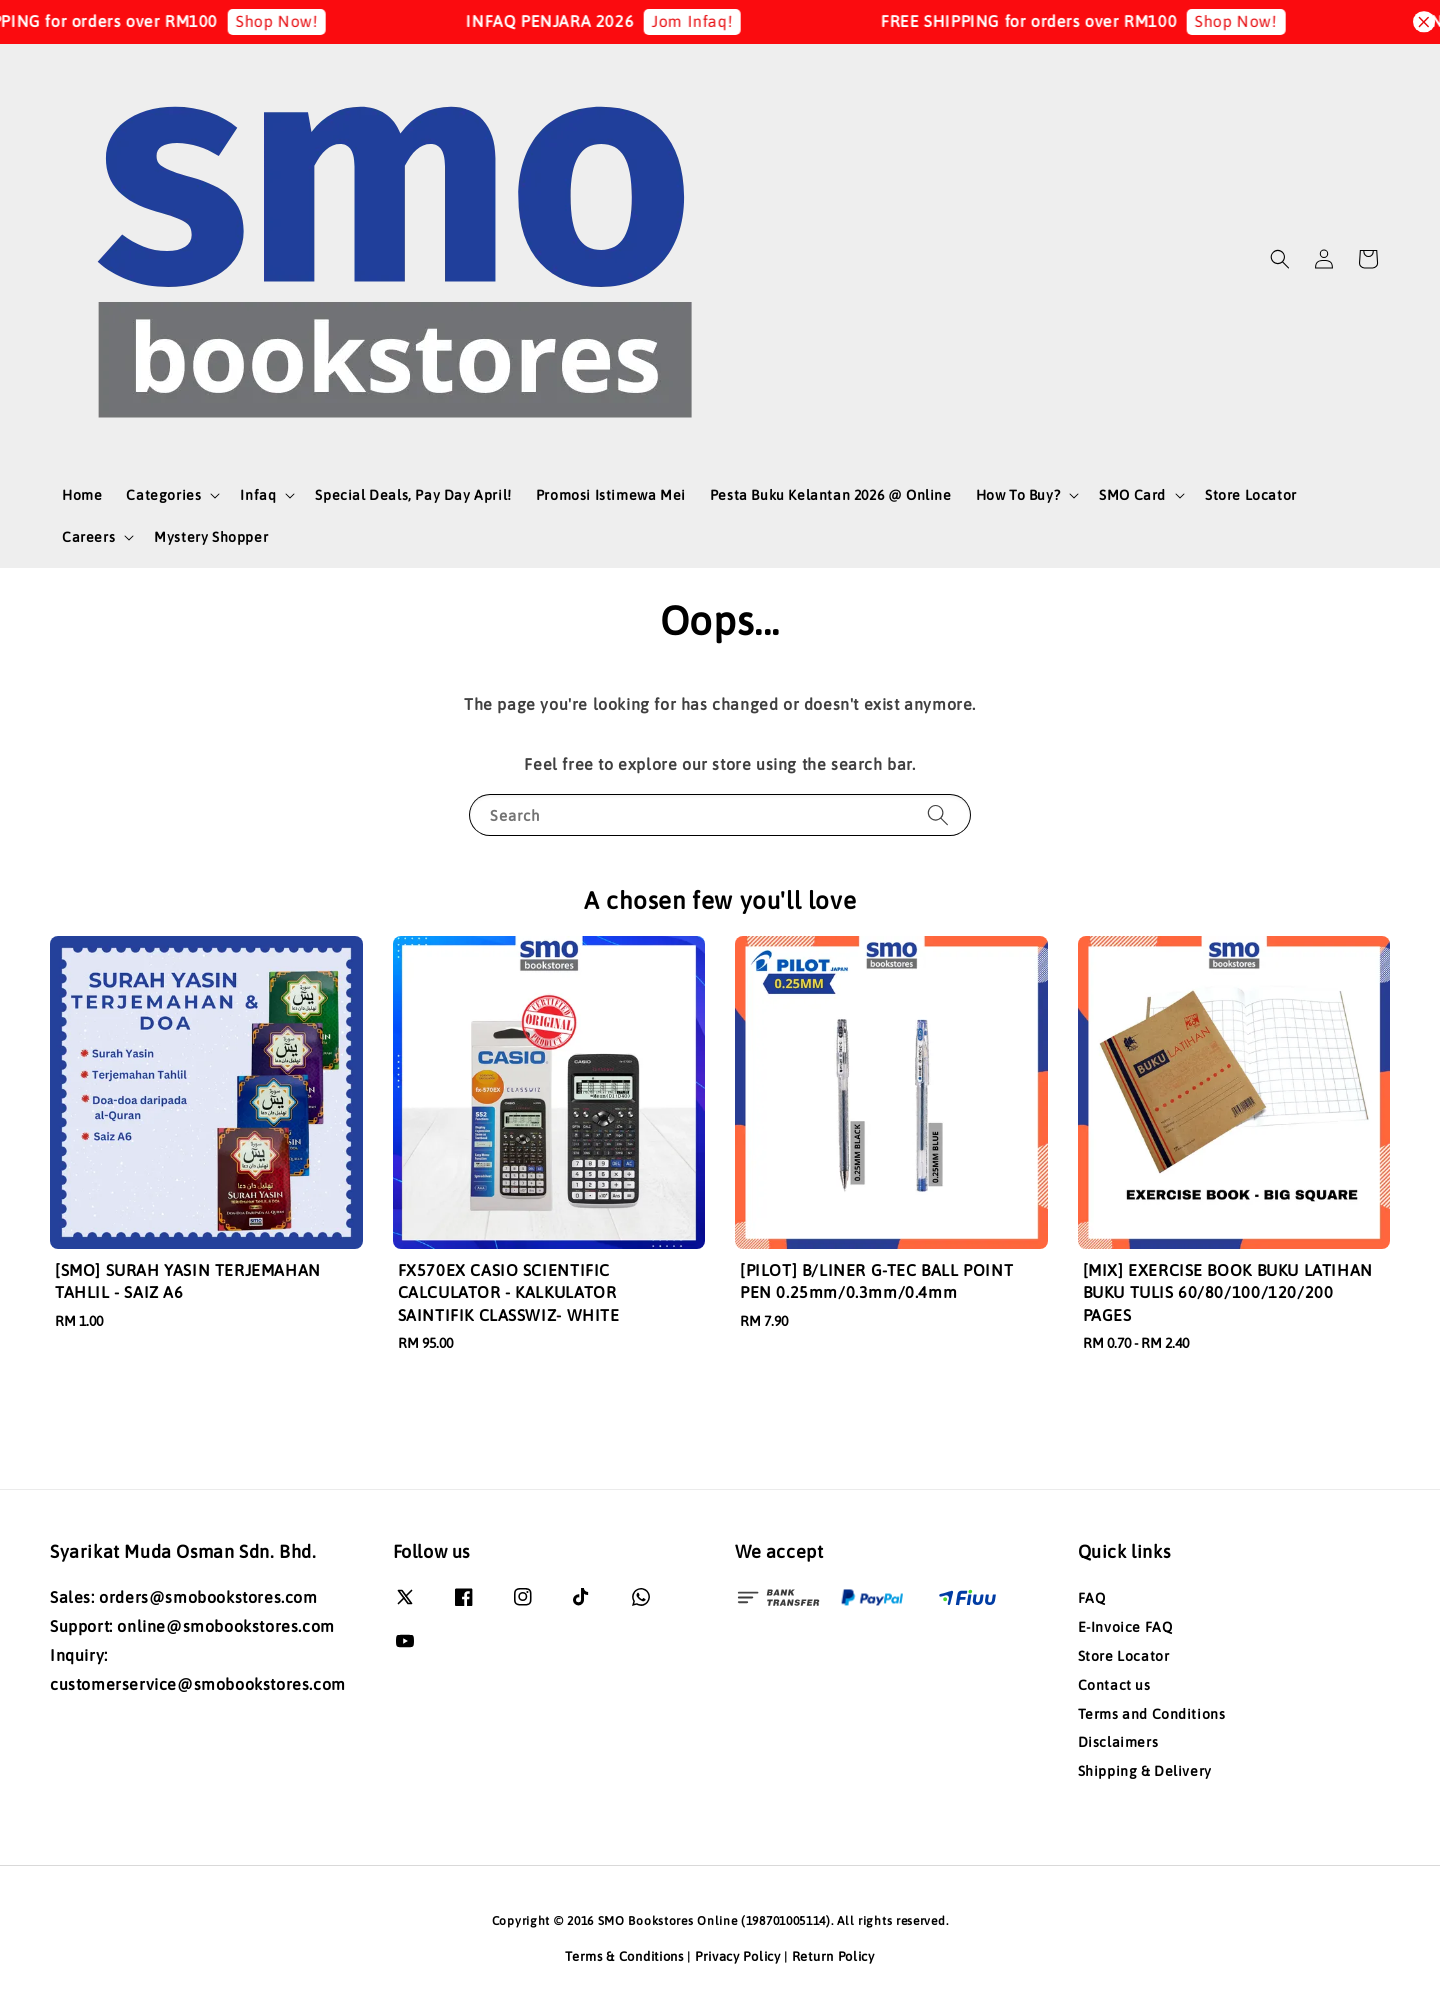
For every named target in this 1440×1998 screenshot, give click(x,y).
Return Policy (833, 1956)
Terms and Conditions (1152, 1714)
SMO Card (1132, 495)
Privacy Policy (738, 1956)
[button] (1280, 259)
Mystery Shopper (211, 537)
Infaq (258, 495)
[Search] (938, 814)
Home (82, 495)
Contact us (1114, 1685)
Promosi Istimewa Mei (611, 495)
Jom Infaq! (721, 21)
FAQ (1092, 1598)
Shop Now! (305, 21)
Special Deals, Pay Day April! (413, 495)
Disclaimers (1118, 1742)
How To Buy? (1018, 495)
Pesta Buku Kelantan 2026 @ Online (831, 495)
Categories (163, 495)
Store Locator (1251, 495)
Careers (88, 537)
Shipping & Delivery (1145, 1771)
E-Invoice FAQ (1125, 1627)
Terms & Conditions (624, 1956)
